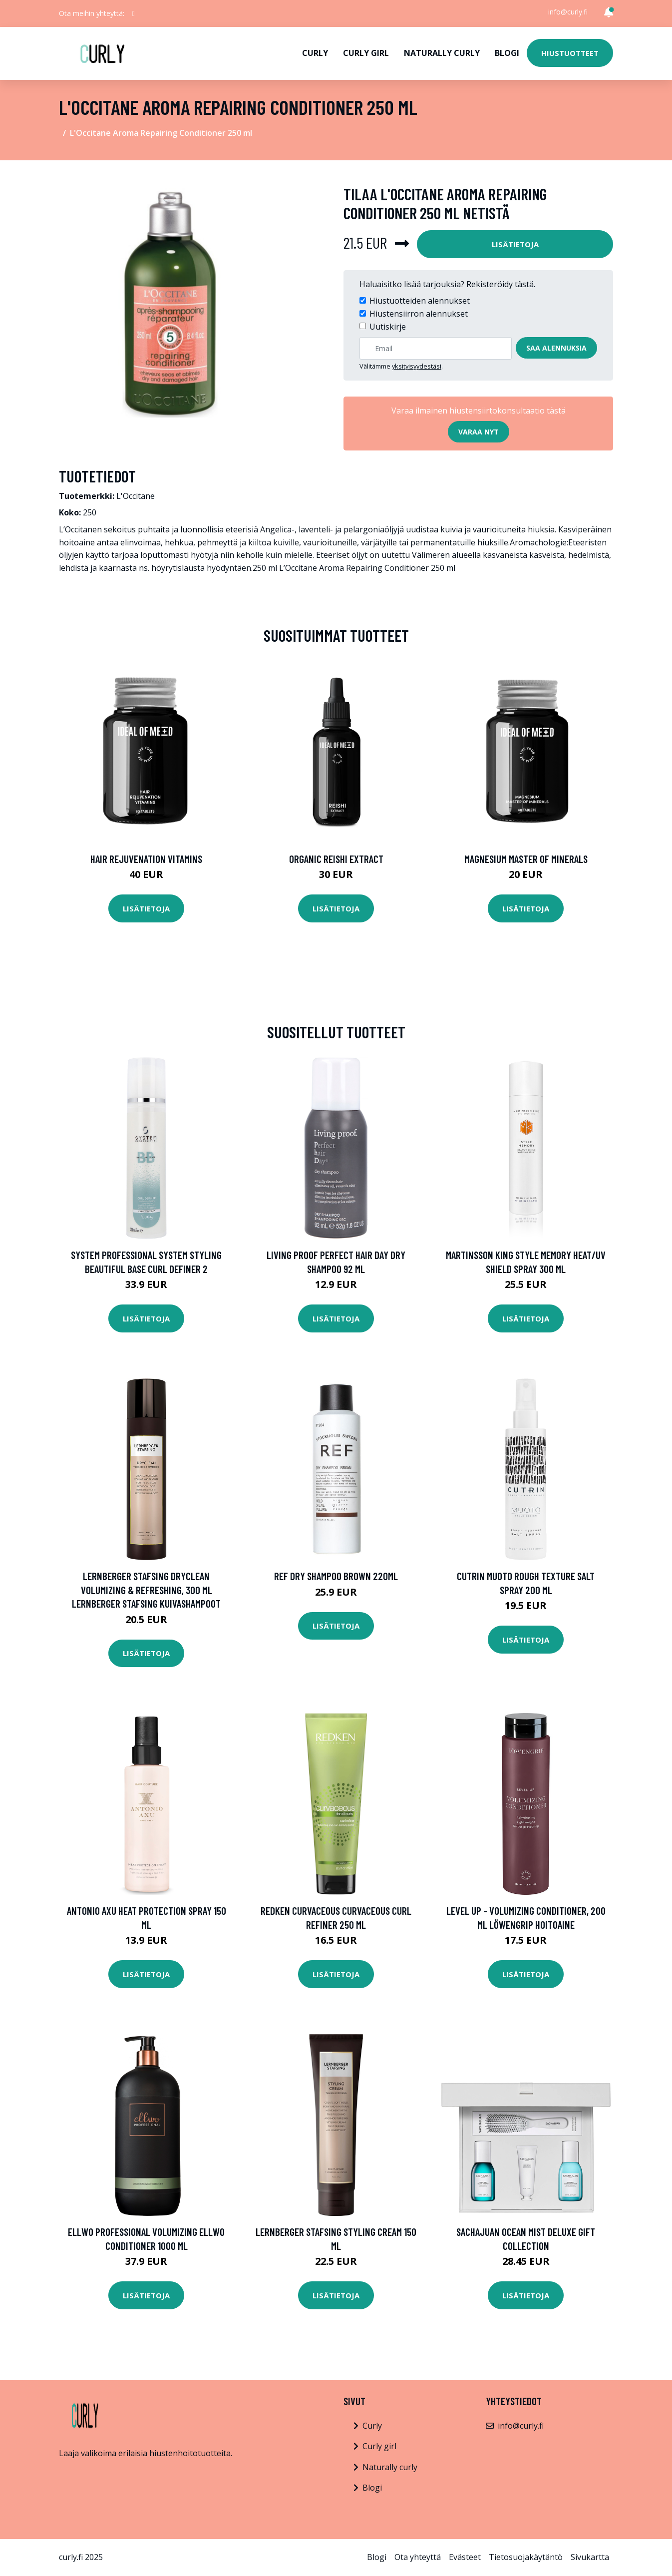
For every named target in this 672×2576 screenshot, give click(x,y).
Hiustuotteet (570, 53)
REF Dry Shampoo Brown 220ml (336, 1576)
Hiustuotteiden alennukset (419, 300)
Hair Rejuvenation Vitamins (146, 859)
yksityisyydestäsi (416, 366)
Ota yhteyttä (417, 2557)
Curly (315, 52)
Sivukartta (590, 2557)
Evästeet (465, 2557)
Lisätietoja (515, 244)
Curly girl (366, 52)
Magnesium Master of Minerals (526, 859)
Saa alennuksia (556, 348)
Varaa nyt (478, 431)
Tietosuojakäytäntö (526, 2557)
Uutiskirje (387, 326)
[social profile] (133, 13)
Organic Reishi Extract (336, 859)
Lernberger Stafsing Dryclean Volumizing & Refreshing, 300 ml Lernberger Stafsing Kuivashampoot (146, 1590)
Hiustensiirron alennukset (418, 313)
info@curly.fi (568, 11)
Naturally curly (442, 52)
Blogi (507, 52)
